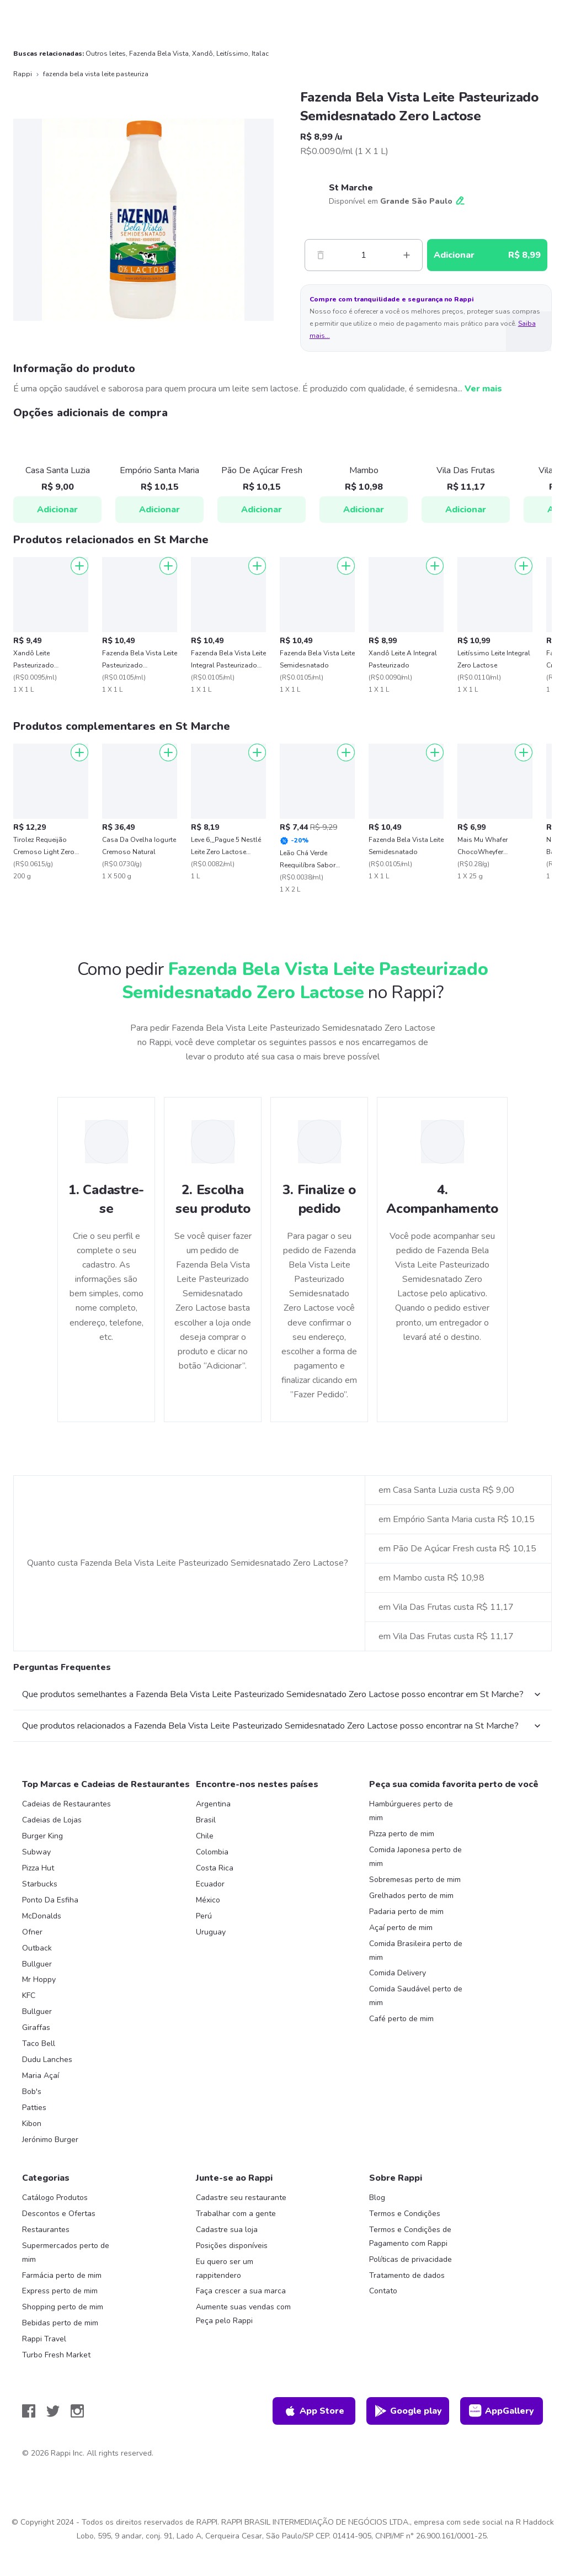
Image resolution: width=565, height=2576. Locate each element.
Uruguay (211, 1932)
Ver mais (483, 389)
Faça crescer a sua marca (241, 2291)
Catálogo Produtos (55, 2197)
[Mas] (407, 255)
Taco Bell (38, 2043)
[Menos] (321, 255)
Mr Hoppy (39, 1979)
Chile (205, 1836)
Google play (408, 2411)
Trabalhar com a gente (236, 2213)
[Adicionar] (79, 566)
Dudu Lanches (47, 2059)
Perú (204, 1916)
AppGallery (501, 2411)
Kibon (31, 2123)
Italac (260, 53)
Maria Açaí (40, 2075)
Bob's (31, 2091)
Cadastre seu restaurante (241, 2197)
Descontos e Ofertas (58, 2213)
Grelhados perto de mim (411, 1895)
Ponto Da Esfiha (50, 1900)
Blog (377, 2197)
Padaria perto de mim (406, 1911)
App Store (314, 2411)
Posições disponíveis (232, 2245)
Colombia (212, 1852)
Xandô (202, 53)
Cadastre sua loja (227, 2229)
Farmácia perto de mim (62, 2275)
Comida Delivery (397, 1973)
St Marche (351, 188)
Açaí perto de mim (401, 1927)
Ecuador (210, 1884)
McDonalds (41, 1916)
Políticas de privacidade (410, 2259)
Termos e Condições (404, 2213)
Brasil (206, 1820)
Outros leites (106, 53)
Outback (37, 1948)
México (208, 1900)
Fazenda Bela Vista (159, 53)
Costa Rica (214, 1868)
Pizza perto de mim (401, 1833)
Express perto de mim (60, 2291)
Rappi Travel (44, 2339)
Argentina (213, 1804)
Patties (34, 2107)
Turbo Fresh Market (56, 2355)
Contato (383, 2291)
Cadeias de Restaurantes (66, 1804)
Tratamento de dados (407, 2275)
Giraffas (36, 2027)
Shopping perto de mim (62, 2307)
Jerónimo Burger (50, 2139)
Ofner (32, 1932)
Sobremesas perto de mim (415, 1879)
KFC (28, 1995)
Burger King (42, 1836)
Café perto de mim (401, 2018)
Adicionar (57, 509)
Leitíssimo (232, 53)
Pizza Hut (38, 1868)
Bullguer (37, 1964)
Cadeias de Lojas (52, 1820)
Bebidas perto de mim (60, 2323)
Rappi (22, 74)
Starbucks (39, 1884)
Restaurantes (46, 2229)
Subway (36, 1852)
